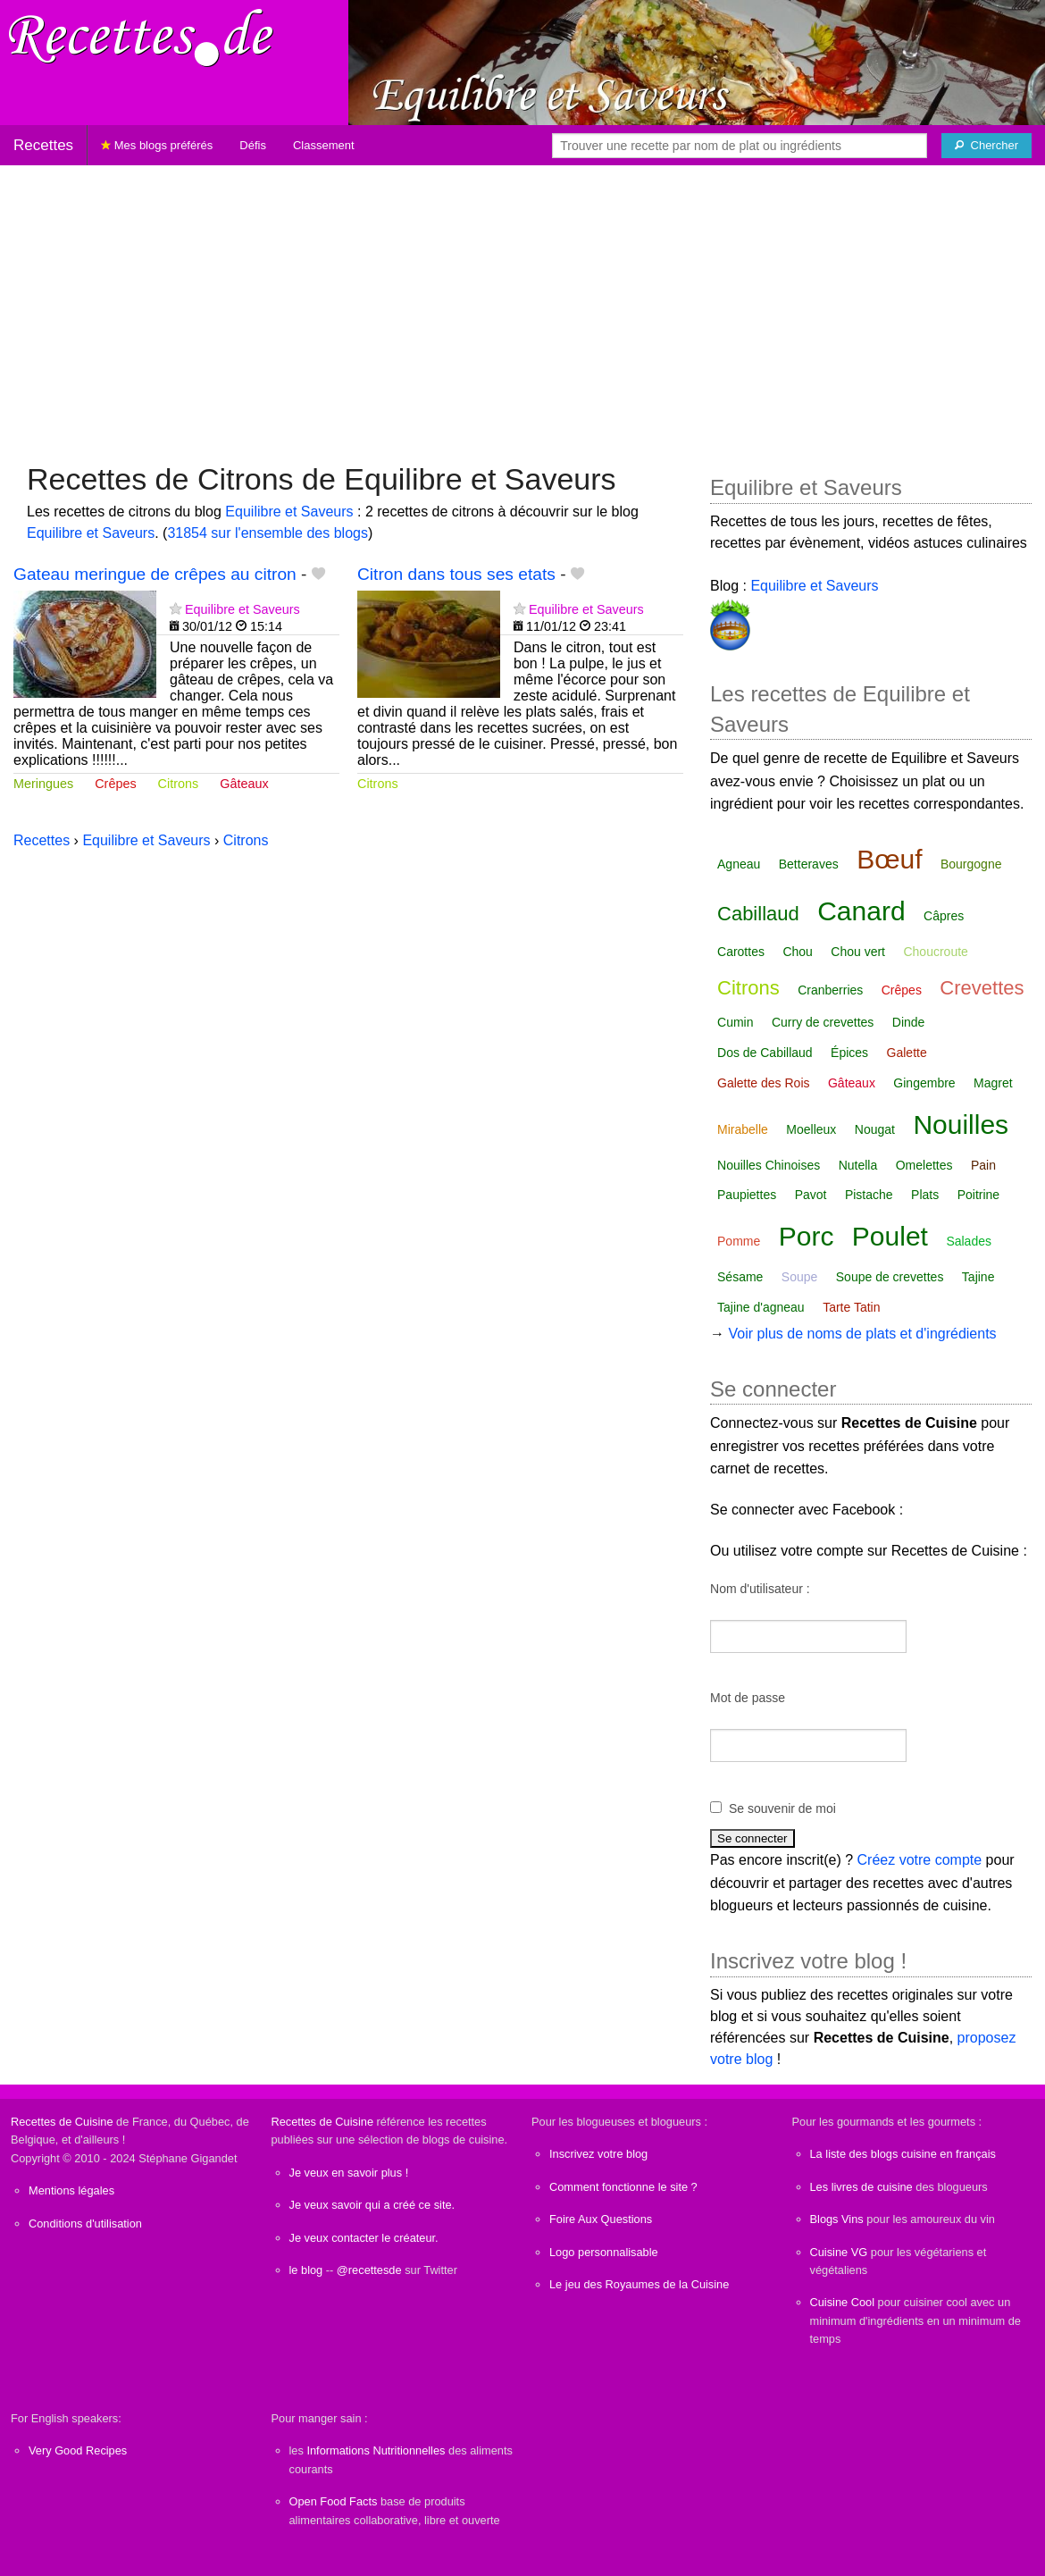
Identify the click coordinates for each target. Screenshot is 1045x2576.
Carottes (741, 951)
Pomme (738, 1241)
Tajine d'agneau (761, 1307)
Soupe (799, 1277)
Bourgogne (971, 864)
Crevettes (982, 988)
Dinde (908, 1022)
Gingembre (924, 1083)
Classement (324, 145)
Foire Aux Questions (600, 2219)
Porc (806, 1236)
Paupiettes (746, 1194)
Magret (993, 1083)
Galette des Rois (763, 1083)
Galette (907, 1052)
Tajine (978, 1277)
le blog (306, 2270)
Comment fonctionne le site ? (623, 2187)
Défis (252, 145)
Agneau (738, 864)
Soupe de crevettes (890, 1277)
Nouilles (960, 1124)
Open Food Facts (333, 2501)
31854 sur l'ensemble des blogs (267, 533)
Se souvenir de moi (782, 1808)
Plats (925, 1194)
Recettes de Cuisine (62, 2121)
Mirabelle (742, 1129)
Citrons (178, 783)
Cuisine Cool (842, 2302)
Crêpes (115, 783)
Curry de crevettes (823, 1022)
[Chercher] (986, 145)
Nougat (875, 1129)
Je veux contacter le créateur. (364, 2238)
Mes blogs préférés (157, 145)
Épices (849, 1052)
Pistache (869, 1194)
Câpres (944, 916)
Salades (968, 1241)
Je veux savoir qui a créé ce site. (372, 2204)
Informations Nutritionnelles (375, 2450)
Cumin (735, 1022)
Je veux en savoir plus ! (349, 2172)
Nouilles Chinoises (768, 1165)
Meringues (43, 783)
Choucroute (935, 951)
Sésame (740, 1277)
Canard (861, 911)
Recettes (43, 145)
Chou (797, 951)
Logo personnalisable (603, 2252)
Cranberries (830, 990)
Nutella (858, 1165)
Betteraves (809, 864)
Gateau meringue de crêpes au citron (155, 574)
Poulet (890, 1236)
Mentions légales (71, 2190)
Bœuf (889, 859)
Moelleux (811, 1129)
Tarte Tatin (851, 1307)
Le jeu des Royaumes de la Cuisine (639, 2284)
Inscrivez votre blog (598, 2154)
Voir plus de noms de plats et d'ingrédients (862, 1333)
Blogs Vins (837, 2219)
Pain (983, 1165)
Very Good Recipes (78, 2450)
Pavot (811, 1194)
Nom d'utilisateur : (760, 1589)
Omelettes (924, 1165)
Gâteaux (244, 783)
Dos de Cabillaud (765, 1052)
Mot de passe (747, 1698)
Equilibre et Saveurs (289, 511)
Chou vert (858, 951)
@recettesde (369, 2270)
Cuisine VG (839, 2252)
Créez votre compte (919, 1859)
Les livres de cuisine (861, 2187)
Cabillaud (758, 913)
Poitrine (978, 1194)
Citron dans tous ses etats (456, 574)
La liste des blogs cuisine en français (903, 2154)
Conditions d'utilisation (85, 2223)
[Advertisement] (522, 305)
